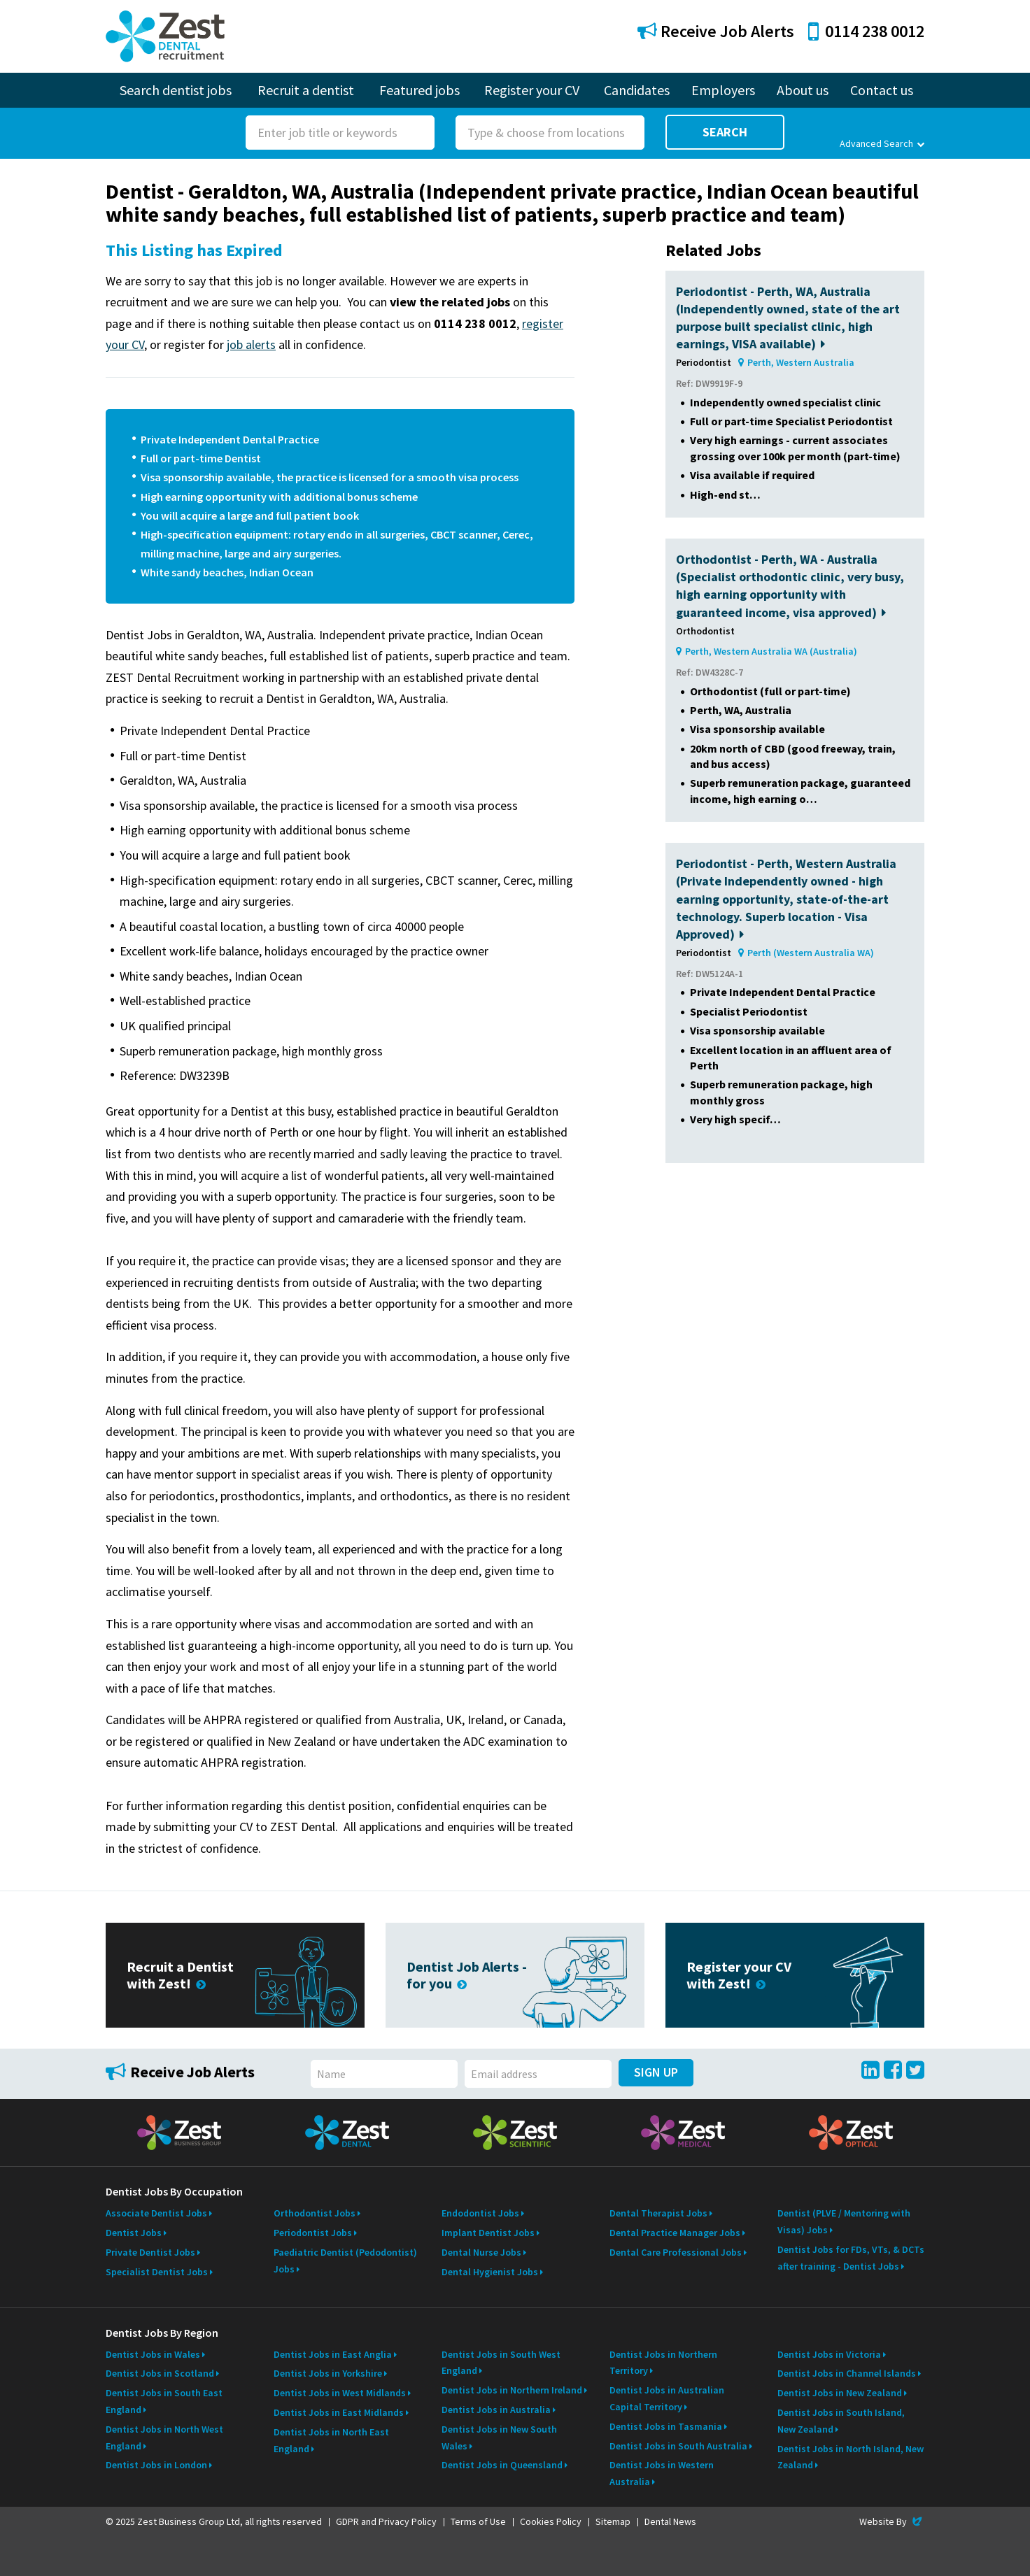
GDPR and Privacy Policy (386, 2521)
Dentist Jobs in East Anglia (333, 2354)
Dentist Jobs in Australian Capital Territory (666, 2398)
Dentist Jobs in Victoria (829, 2354)
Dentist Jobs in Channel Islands (846, 2373)
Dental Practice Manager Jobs (674, 2232)
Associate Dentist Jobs (156, 2213)
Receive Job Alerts (715, 31)
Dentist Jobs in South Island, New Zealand (841, 2420)
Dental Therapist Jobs (658, 2213)
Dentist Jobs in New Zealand (839, 2392)
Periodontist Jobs (313, 2232)
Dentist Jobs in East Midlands (339, 2412)
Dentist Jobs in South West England (501, 2362)
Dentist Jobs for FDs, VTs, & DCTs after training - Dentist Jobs (850, 2257)
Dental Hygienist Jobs (490, 2271)
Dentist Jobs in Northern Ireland (512, 2390)
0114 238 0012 (866, 31)
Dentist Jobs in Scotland (160, 2373)
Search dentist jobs (176, 90)
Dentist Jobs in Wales (153, 2354)
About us (802, 90)
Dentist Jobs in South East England (164, 2401)
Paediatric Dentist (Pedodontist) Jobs (345, 2260)
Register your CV (531, 90)
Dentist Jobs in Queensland (502, 2464)
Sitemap (612, 2521)
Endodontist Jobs (480, 2213)
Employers (723, 90)
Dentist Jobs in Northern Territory (663, 2362)
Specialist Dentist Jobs (157, 2271)
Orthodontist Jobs (314, 2213)
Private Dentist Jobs (150, 2252)
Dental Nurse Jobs (481, 2252)
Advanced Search (882, 143)
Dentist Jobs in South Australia (678, 2446)
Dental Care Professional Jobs (675, 2252)
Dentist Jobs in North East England (331, 2440)
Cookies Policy (550, 2521)
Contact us (881, 90)
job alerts (251, 344)
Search (725, 132)
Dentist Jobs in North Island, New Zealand (850, 2457)
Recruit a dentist (306, 90)
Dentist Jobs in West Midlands (340, 2392)
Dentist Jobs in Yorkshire (328, 2373)
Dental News (670, 2521)
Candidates (637, 90)
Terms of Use (478, 2521)
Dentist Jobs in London (156, 2464)
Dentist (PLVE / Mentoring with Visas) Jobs (843, 2221)
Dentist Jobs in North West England (164, 2437)
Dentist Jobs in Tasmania (665, 2426)
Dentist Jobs (134, 2232)
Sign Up (656, 2072)
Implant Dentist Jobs (488, 2232)
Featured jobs (419, 90)
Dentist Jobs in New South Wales (499, 2437)
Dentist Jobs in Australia (496, 2409)
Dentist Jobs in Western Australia (661, 2473)
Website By (891, 2521)
